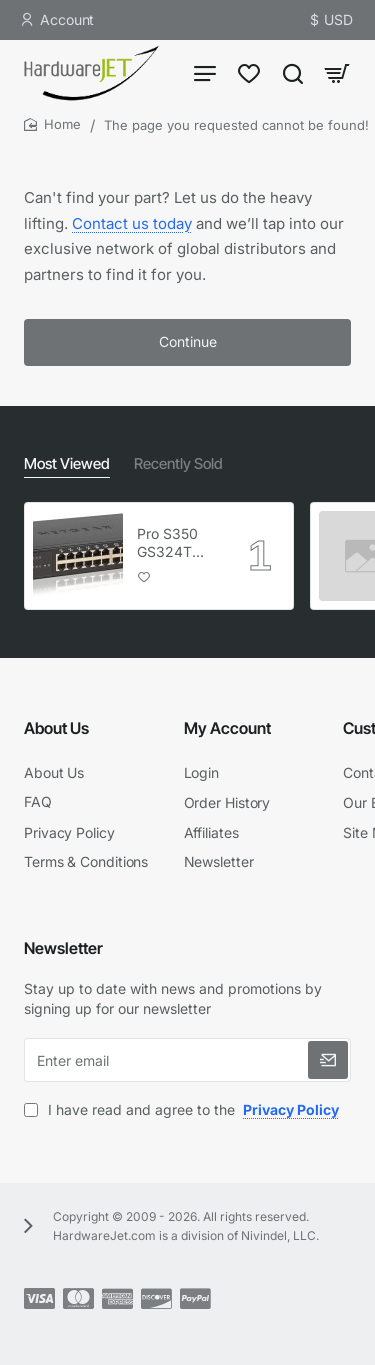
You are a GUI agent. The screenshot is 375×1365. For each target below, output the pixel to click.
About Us (56, 728)
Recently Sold (178, 463)
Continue (188, 341)
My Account (227, 728)
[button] (144, 576)
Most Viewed (67, 463)
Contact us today (132, 223)
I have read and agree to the (183, 1109)
